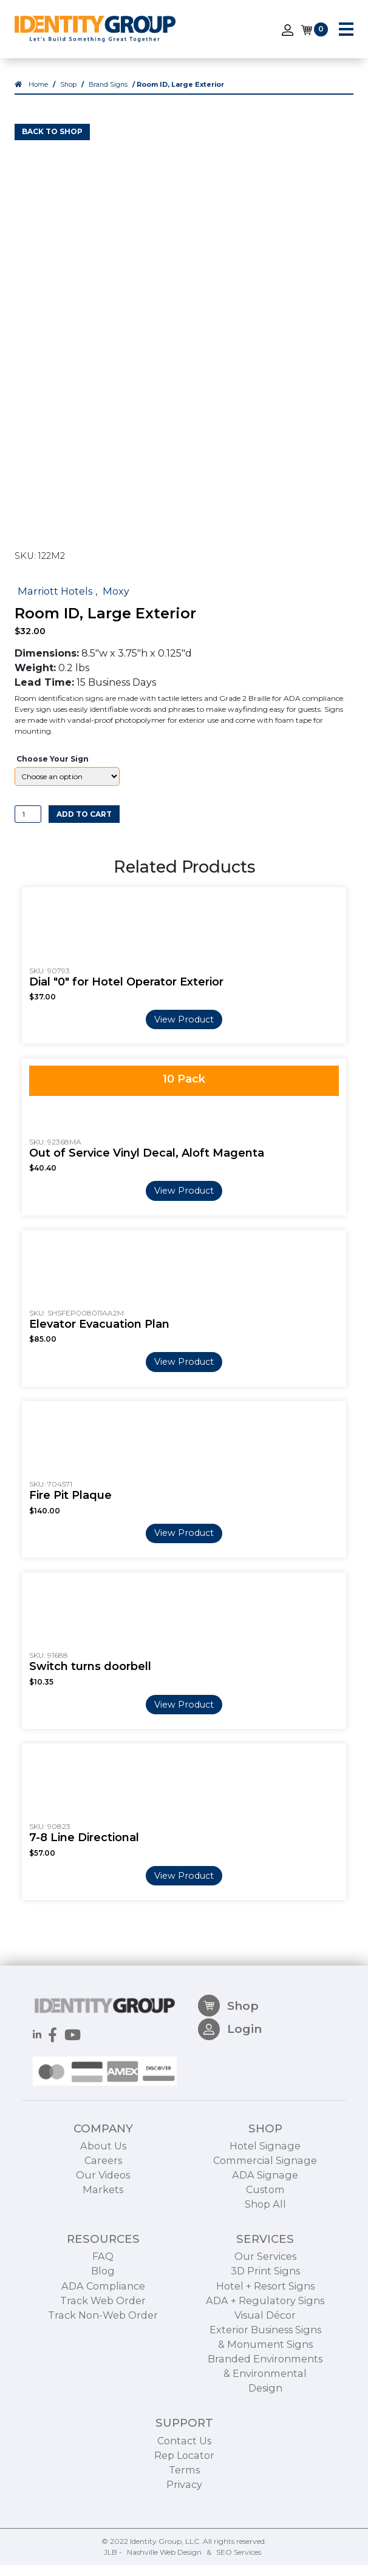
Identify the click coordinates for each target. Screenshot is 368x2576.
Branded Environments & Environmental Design (265, 2442)
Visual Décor (265, 2384)
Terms (184, 2539)
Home (38, 96)
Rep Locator (184, 2524)
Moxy (116, 602)
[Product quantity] (28, 825)
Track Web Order (103, 2370)
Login (230, 2104)
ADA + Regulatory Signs (265, 2370)
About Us (103, 2215)
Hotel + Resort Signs (265, 2355)
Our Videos (103, 2244)
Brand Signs (108, 96)
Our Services (265, 2325)
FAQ (103, 2325)
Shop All (265, 2273)
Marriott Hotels (55, 602)
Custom (265, 2259)
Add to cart (84, 825)
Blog (103, 2340)
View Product (184, 1030)
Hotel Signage (265, 2215)
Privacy (184, 2553)
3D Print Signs (265, 2340)
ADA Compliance (103, 2355)
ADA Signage (265, 2244)
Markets (103, 2259)
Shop (68, 96)
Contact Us (184, 2510)
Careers (103, 2229)
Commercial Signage (265, 2229)
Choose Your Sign (52, 769)
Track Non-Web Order (103, 2384)
